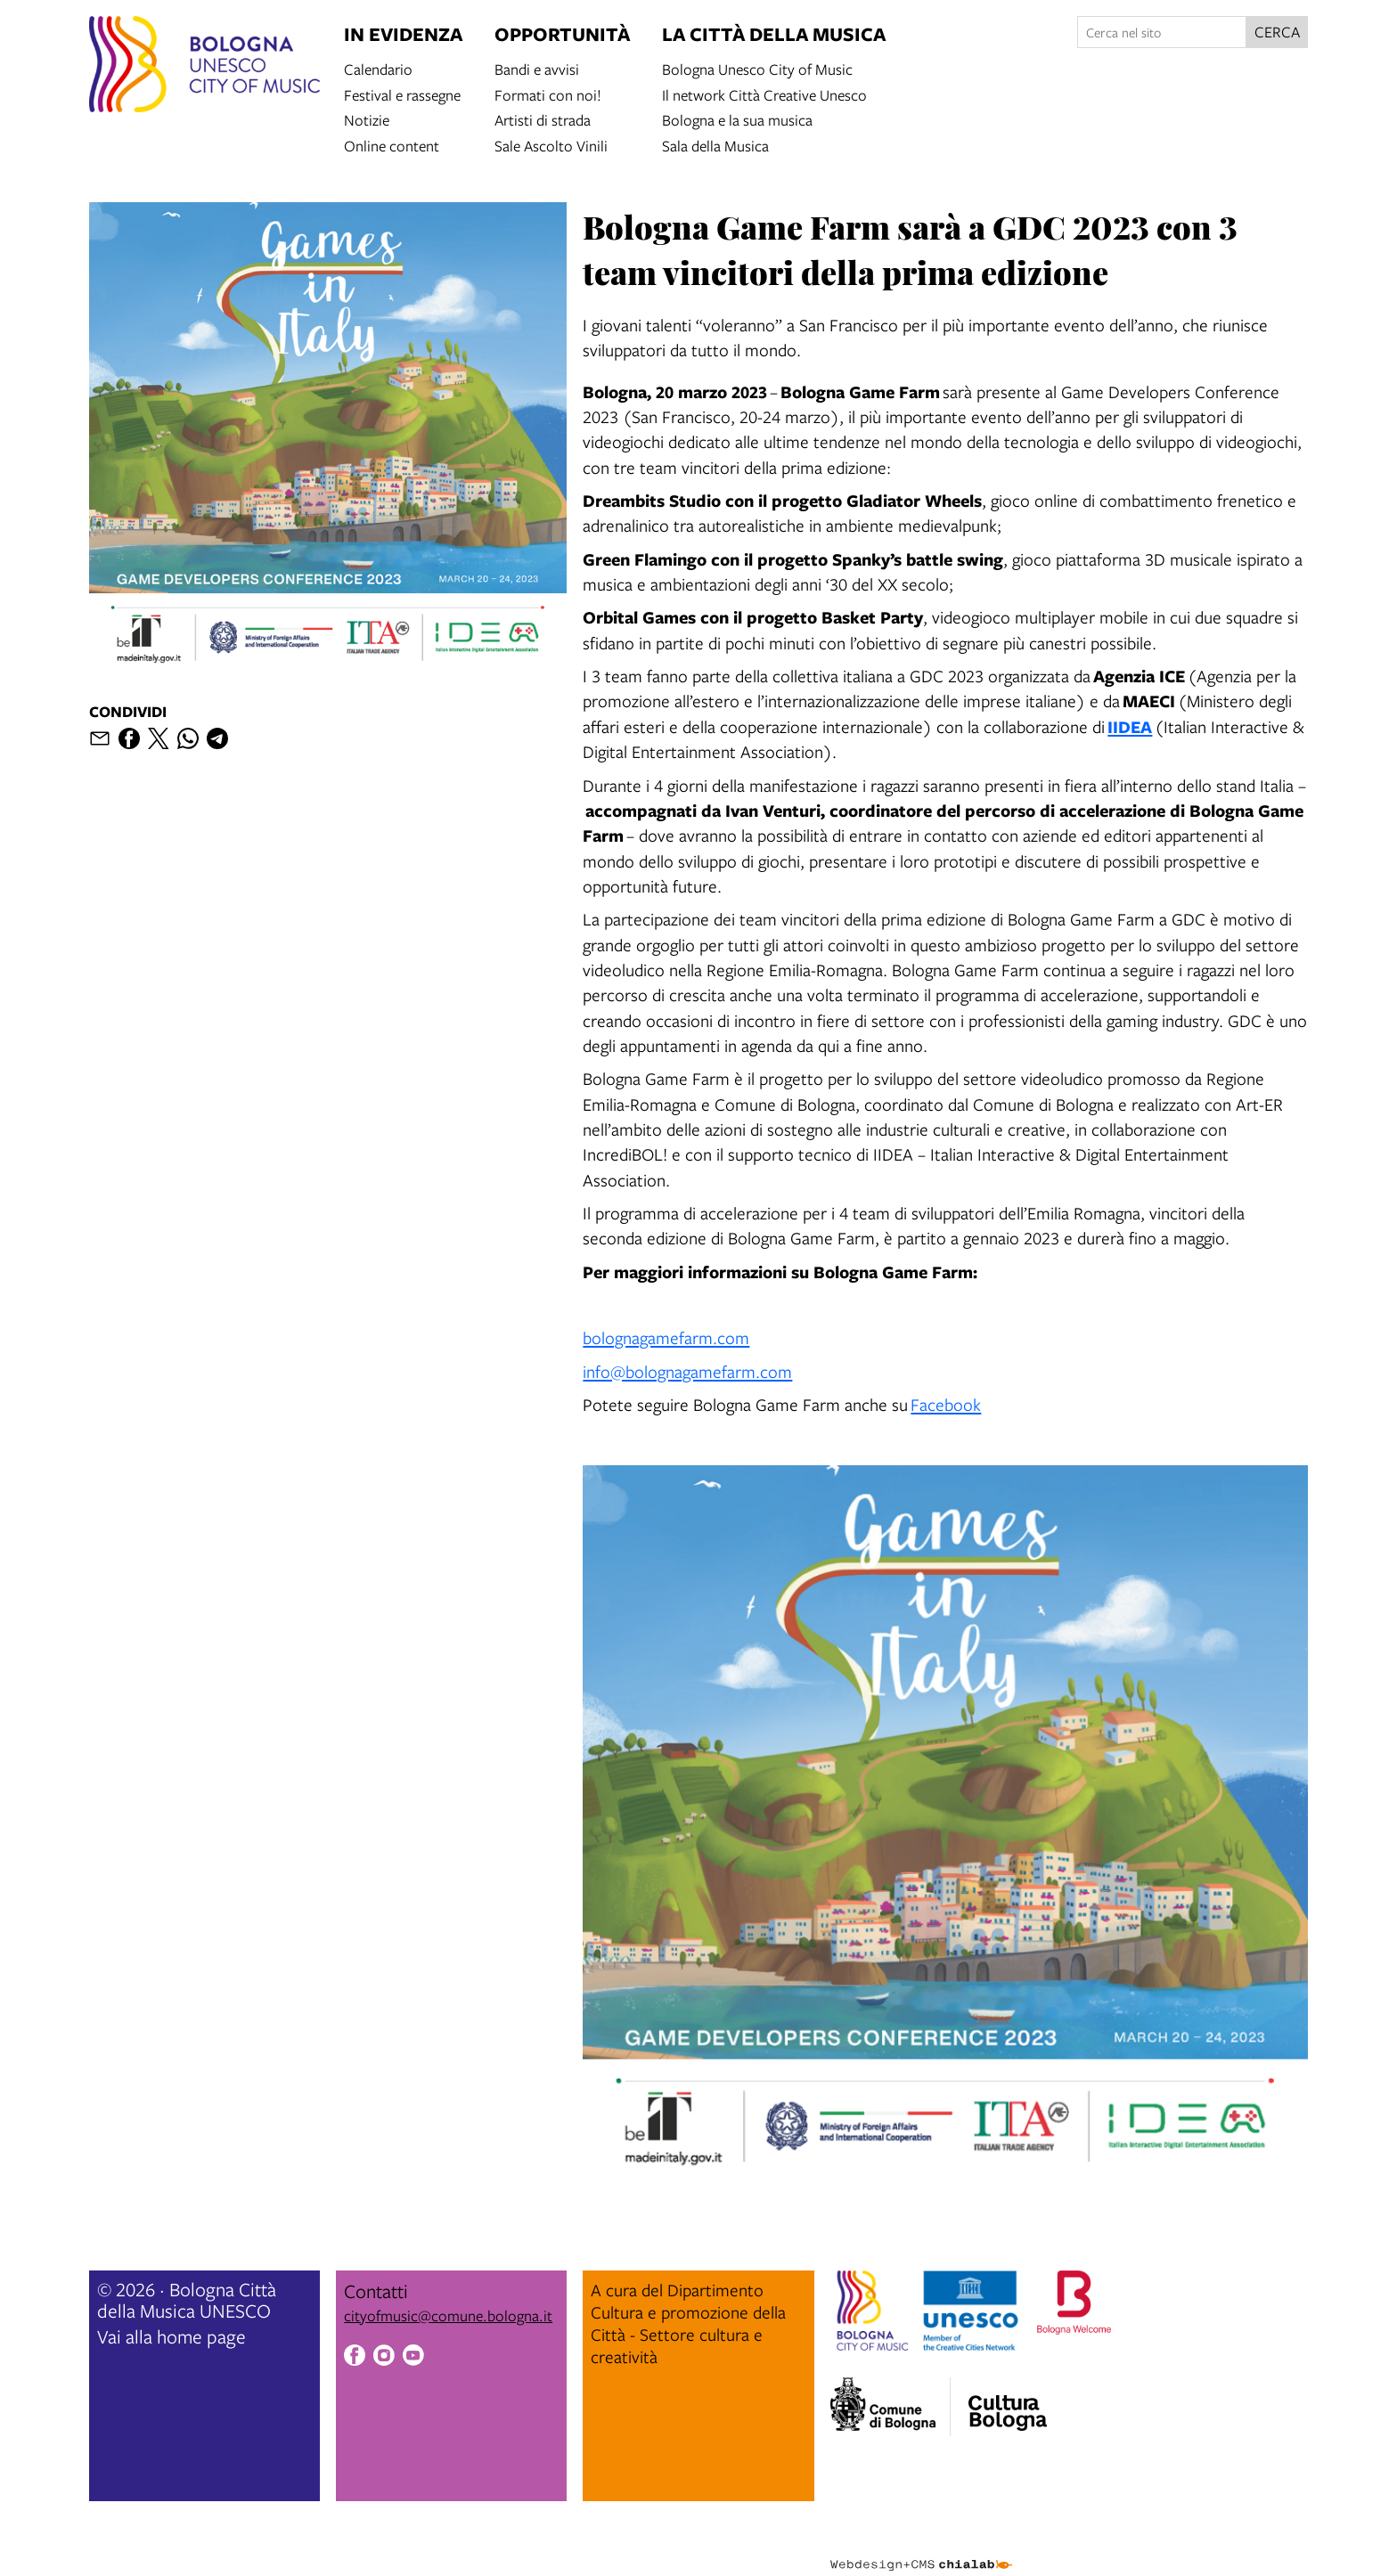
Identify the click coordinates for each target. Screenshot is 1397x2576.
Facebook (946, 1404)
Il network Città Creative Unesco (764, 94)
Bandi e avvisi (536, 68)
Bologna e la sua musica (737, 119)
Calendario (378, 68)
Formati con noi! (547, 94)
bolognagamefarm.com (666, 1337)
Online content (391, 144)
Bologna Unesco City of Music (757, 68)
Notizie (366, 119)
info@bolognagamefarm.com (687, 1371)
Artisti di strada (542, 119)
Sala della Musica (715, 144)
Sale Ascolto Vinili (551, 144)
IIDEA (1129, 726)
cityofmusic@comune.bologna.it (448, 2315)
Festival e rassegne (402, 94)
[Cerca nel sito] (1161, 32)
